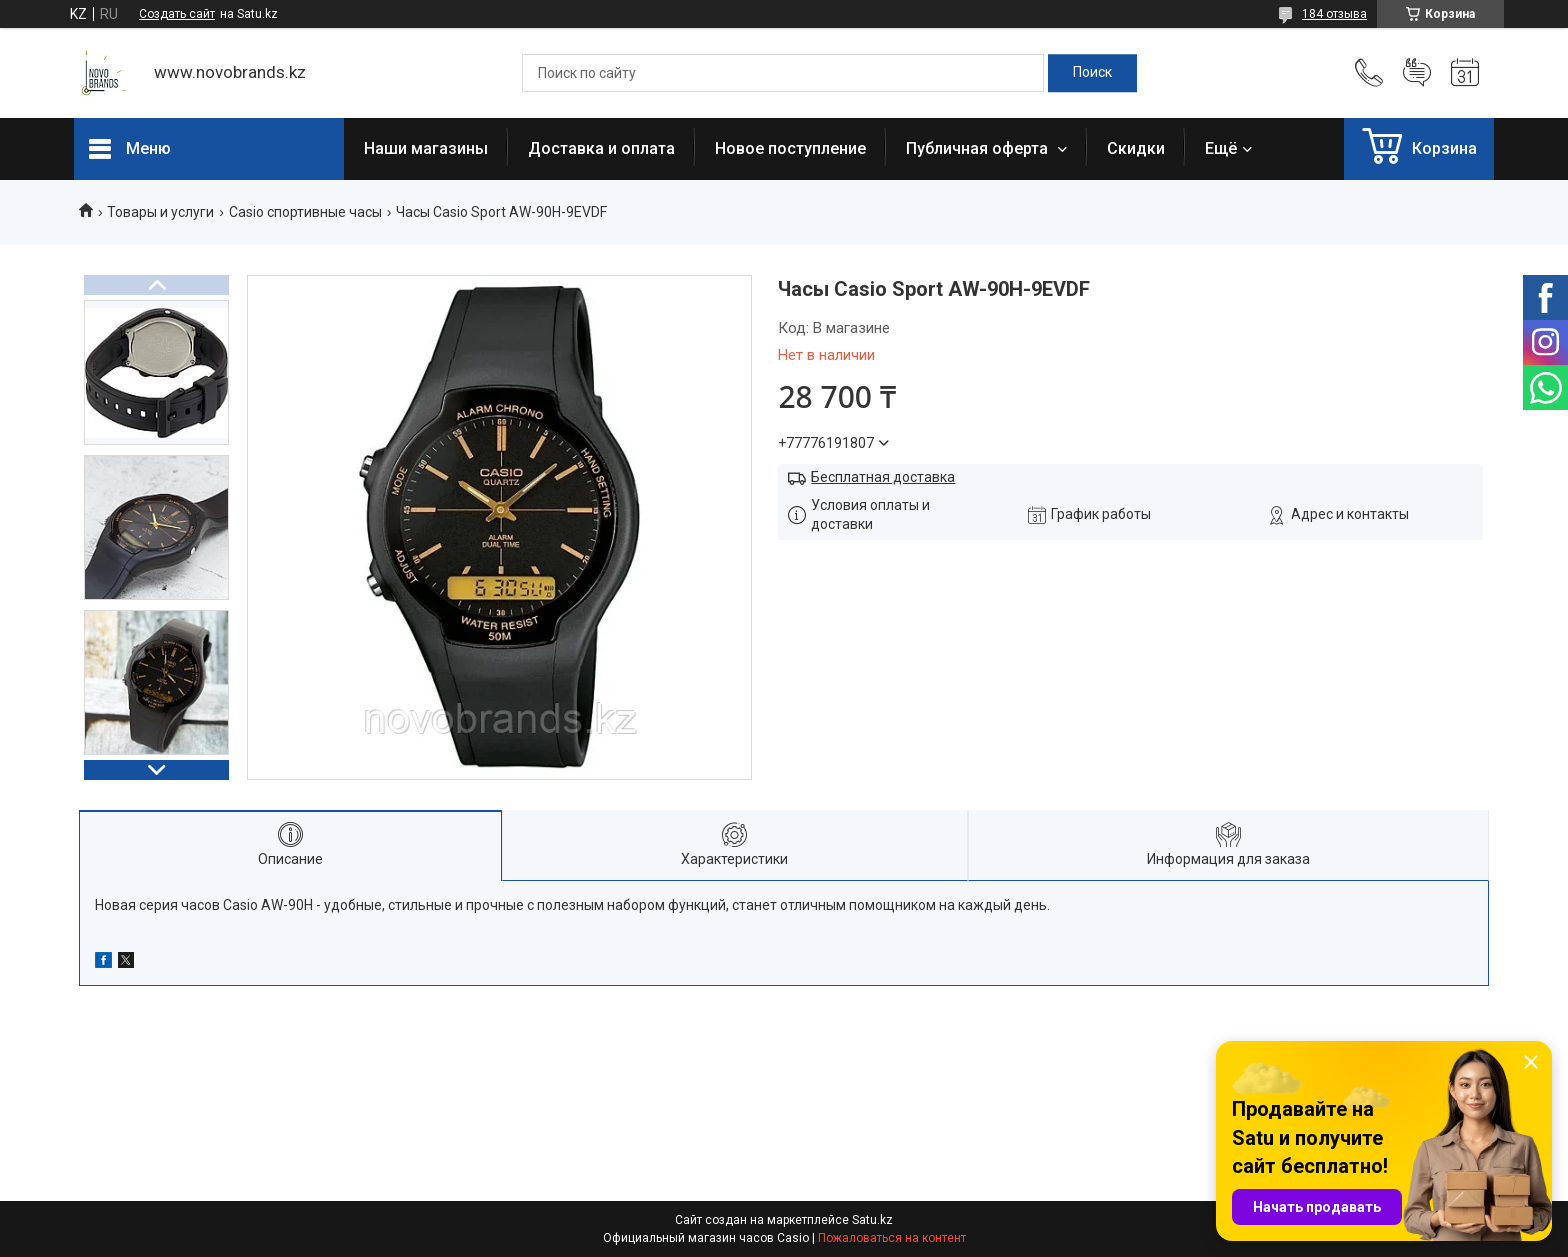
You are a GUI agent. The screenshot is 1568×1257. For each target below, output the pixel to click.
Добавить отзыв (1417, 73)
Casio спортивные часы (305, 212)
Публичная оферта (979, 148)
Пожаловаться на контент (892, 1238)
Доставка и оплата (601, 148)
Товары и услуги (160, 212)
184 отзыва (1334, 14)
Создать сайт (177, 14)
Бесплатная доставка (883, 477)
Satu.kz (872, 1220)
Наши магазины (426, 148)
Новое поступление (790, 148)
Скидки (1136, 148)
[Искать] (1092, 73)
